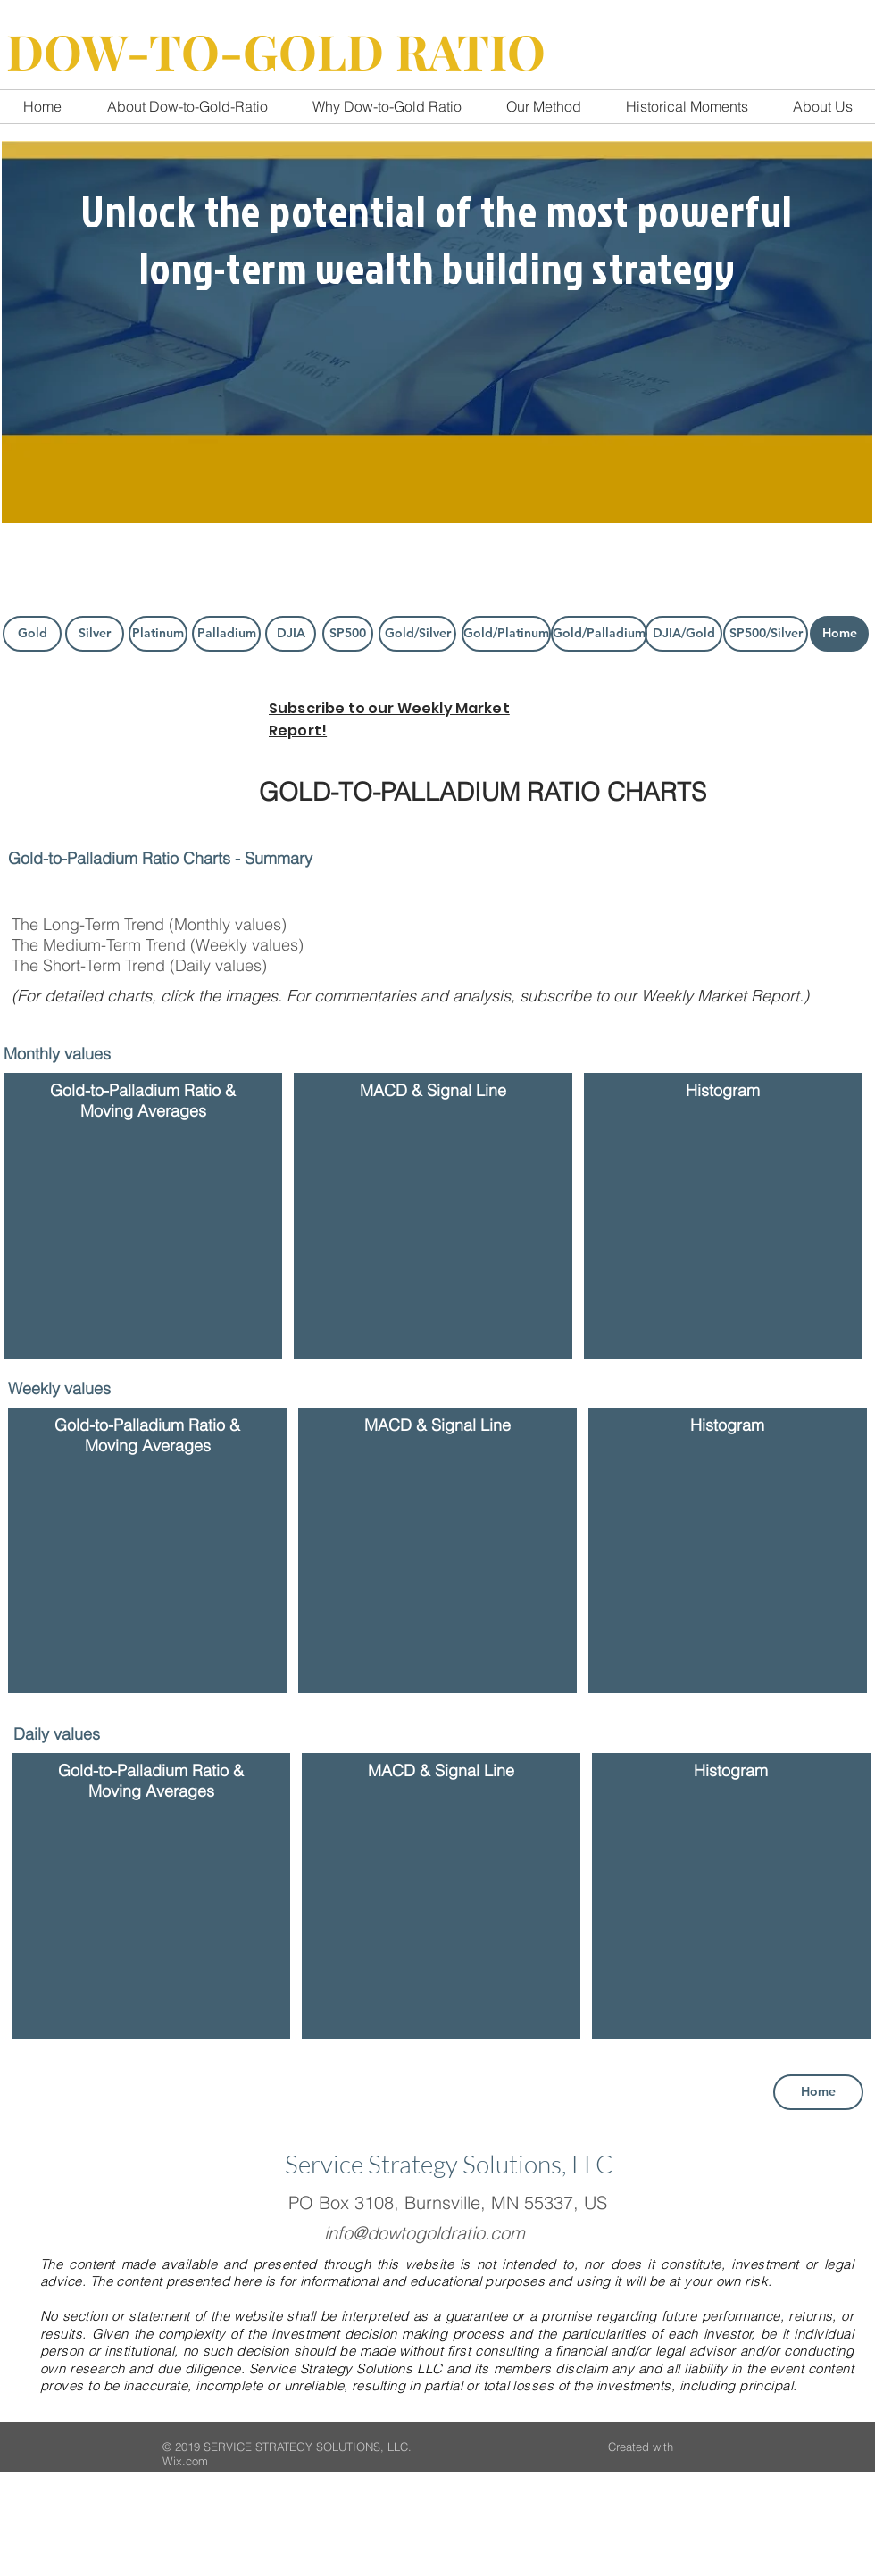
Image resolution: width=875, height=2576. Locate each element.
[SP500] (347, 634)
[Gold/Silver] (417, 634)
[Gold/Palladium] (599, 634)
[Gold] (32, 634)
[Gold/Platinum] (506, 634)
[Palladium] (226, 634)
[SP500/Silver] (765, 634)
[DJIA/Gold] (683, 634)
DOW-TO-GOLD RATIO (276, 51)
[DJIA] (290, 634)
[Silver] (94, 634)
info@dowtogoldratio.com (424, 2233)
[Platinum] (158, 634)
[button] (146, 1239)
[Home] (839, 634)
